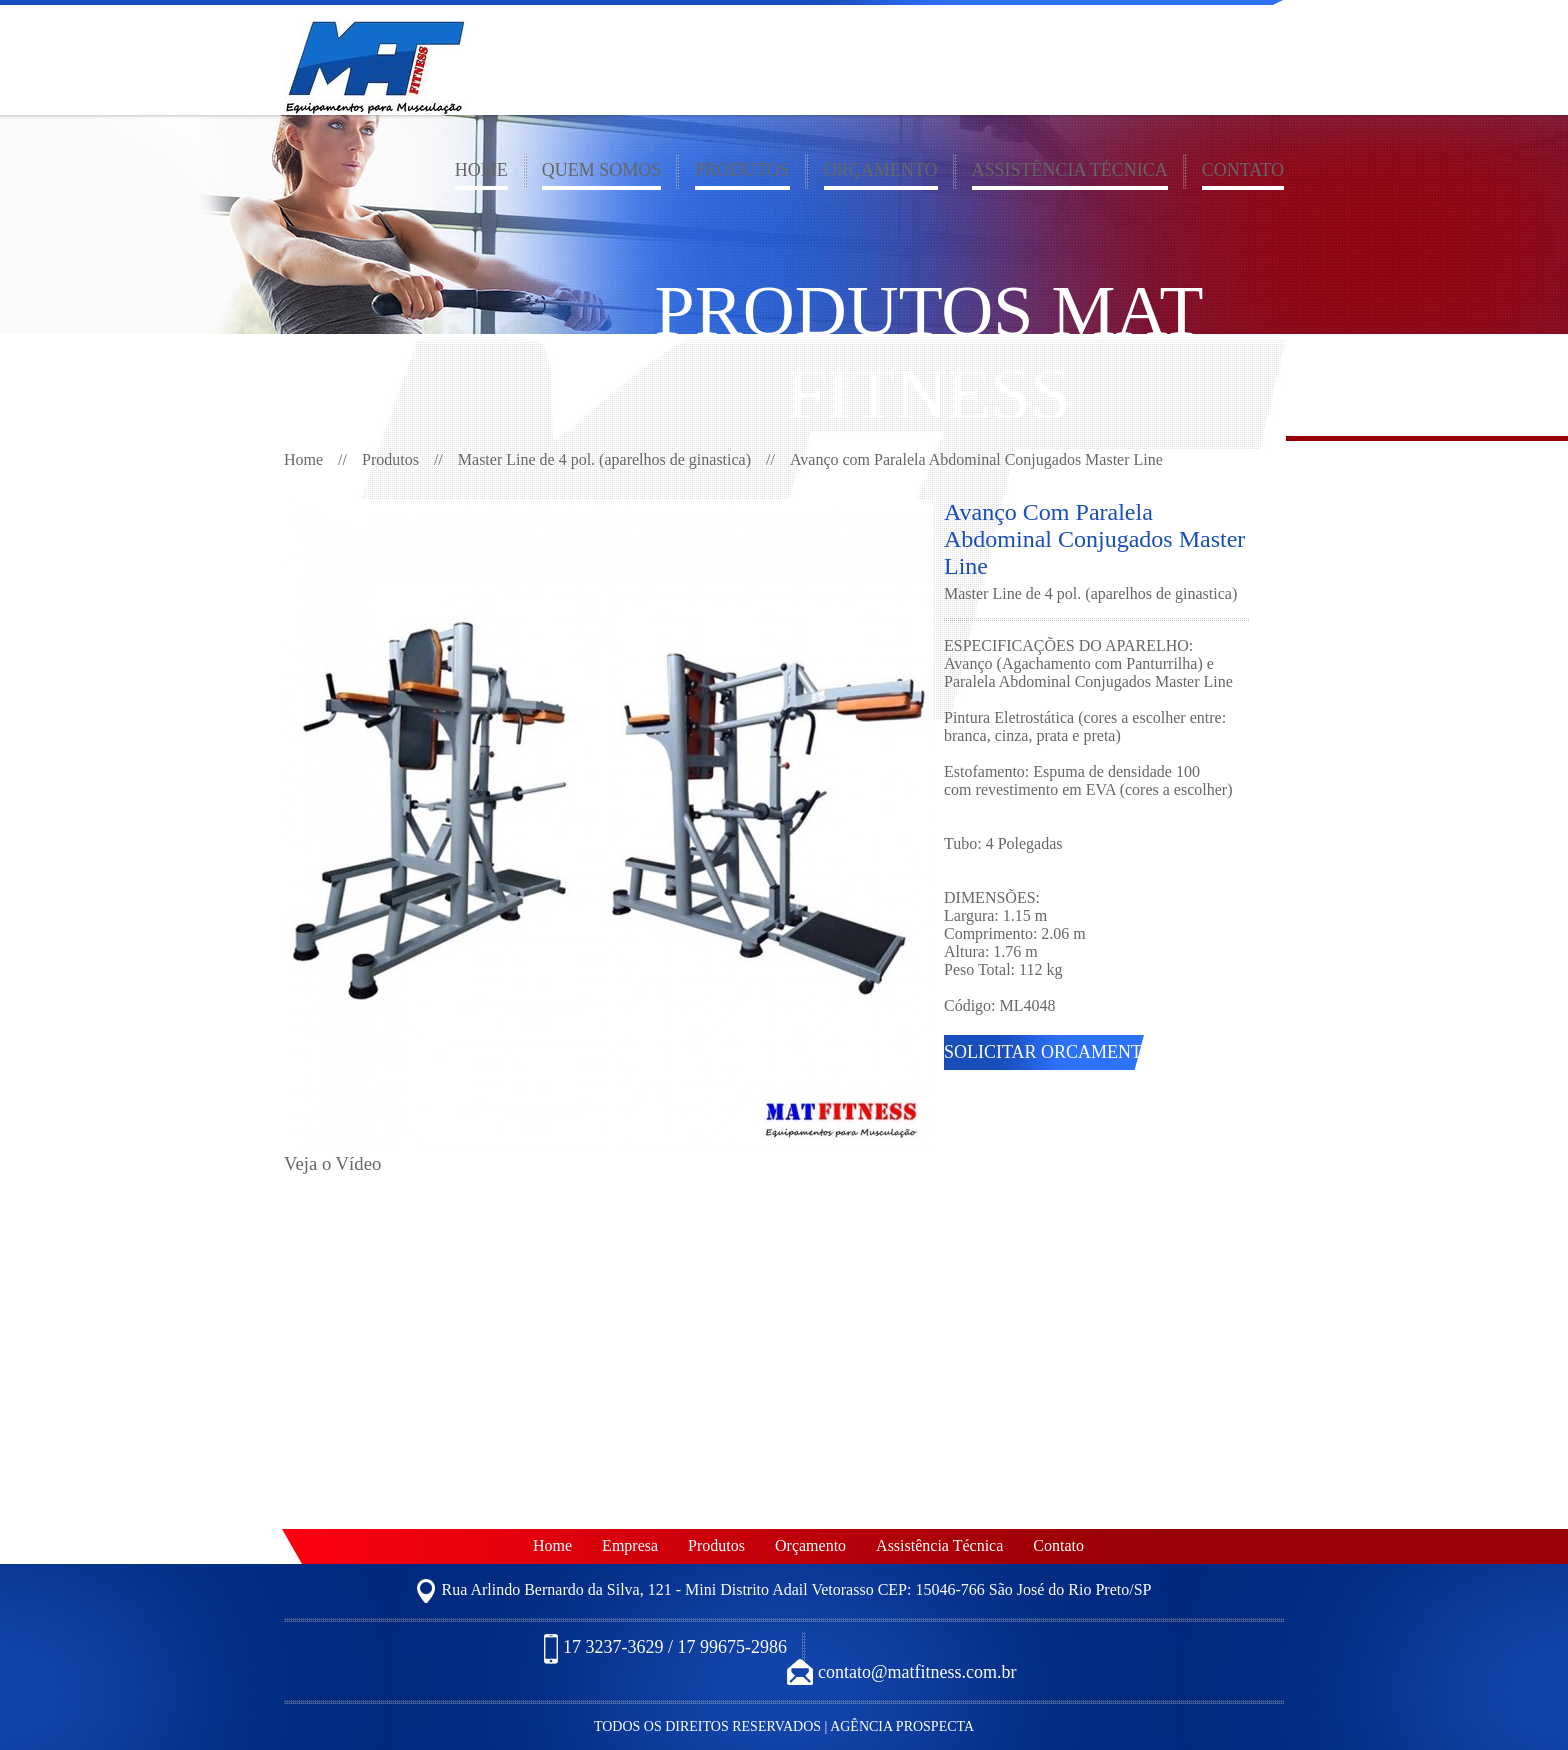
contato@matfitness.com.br (902, 1673)
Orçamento (881, 170)
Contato (1243, 170)
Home (481, 170)
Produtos (742, 170)
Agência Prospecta (902, 1726)
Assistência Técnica (1070, 170)
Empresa (630, 1545)
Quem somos (602, 170)
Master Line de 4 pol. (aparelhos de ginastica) (604, 459)
